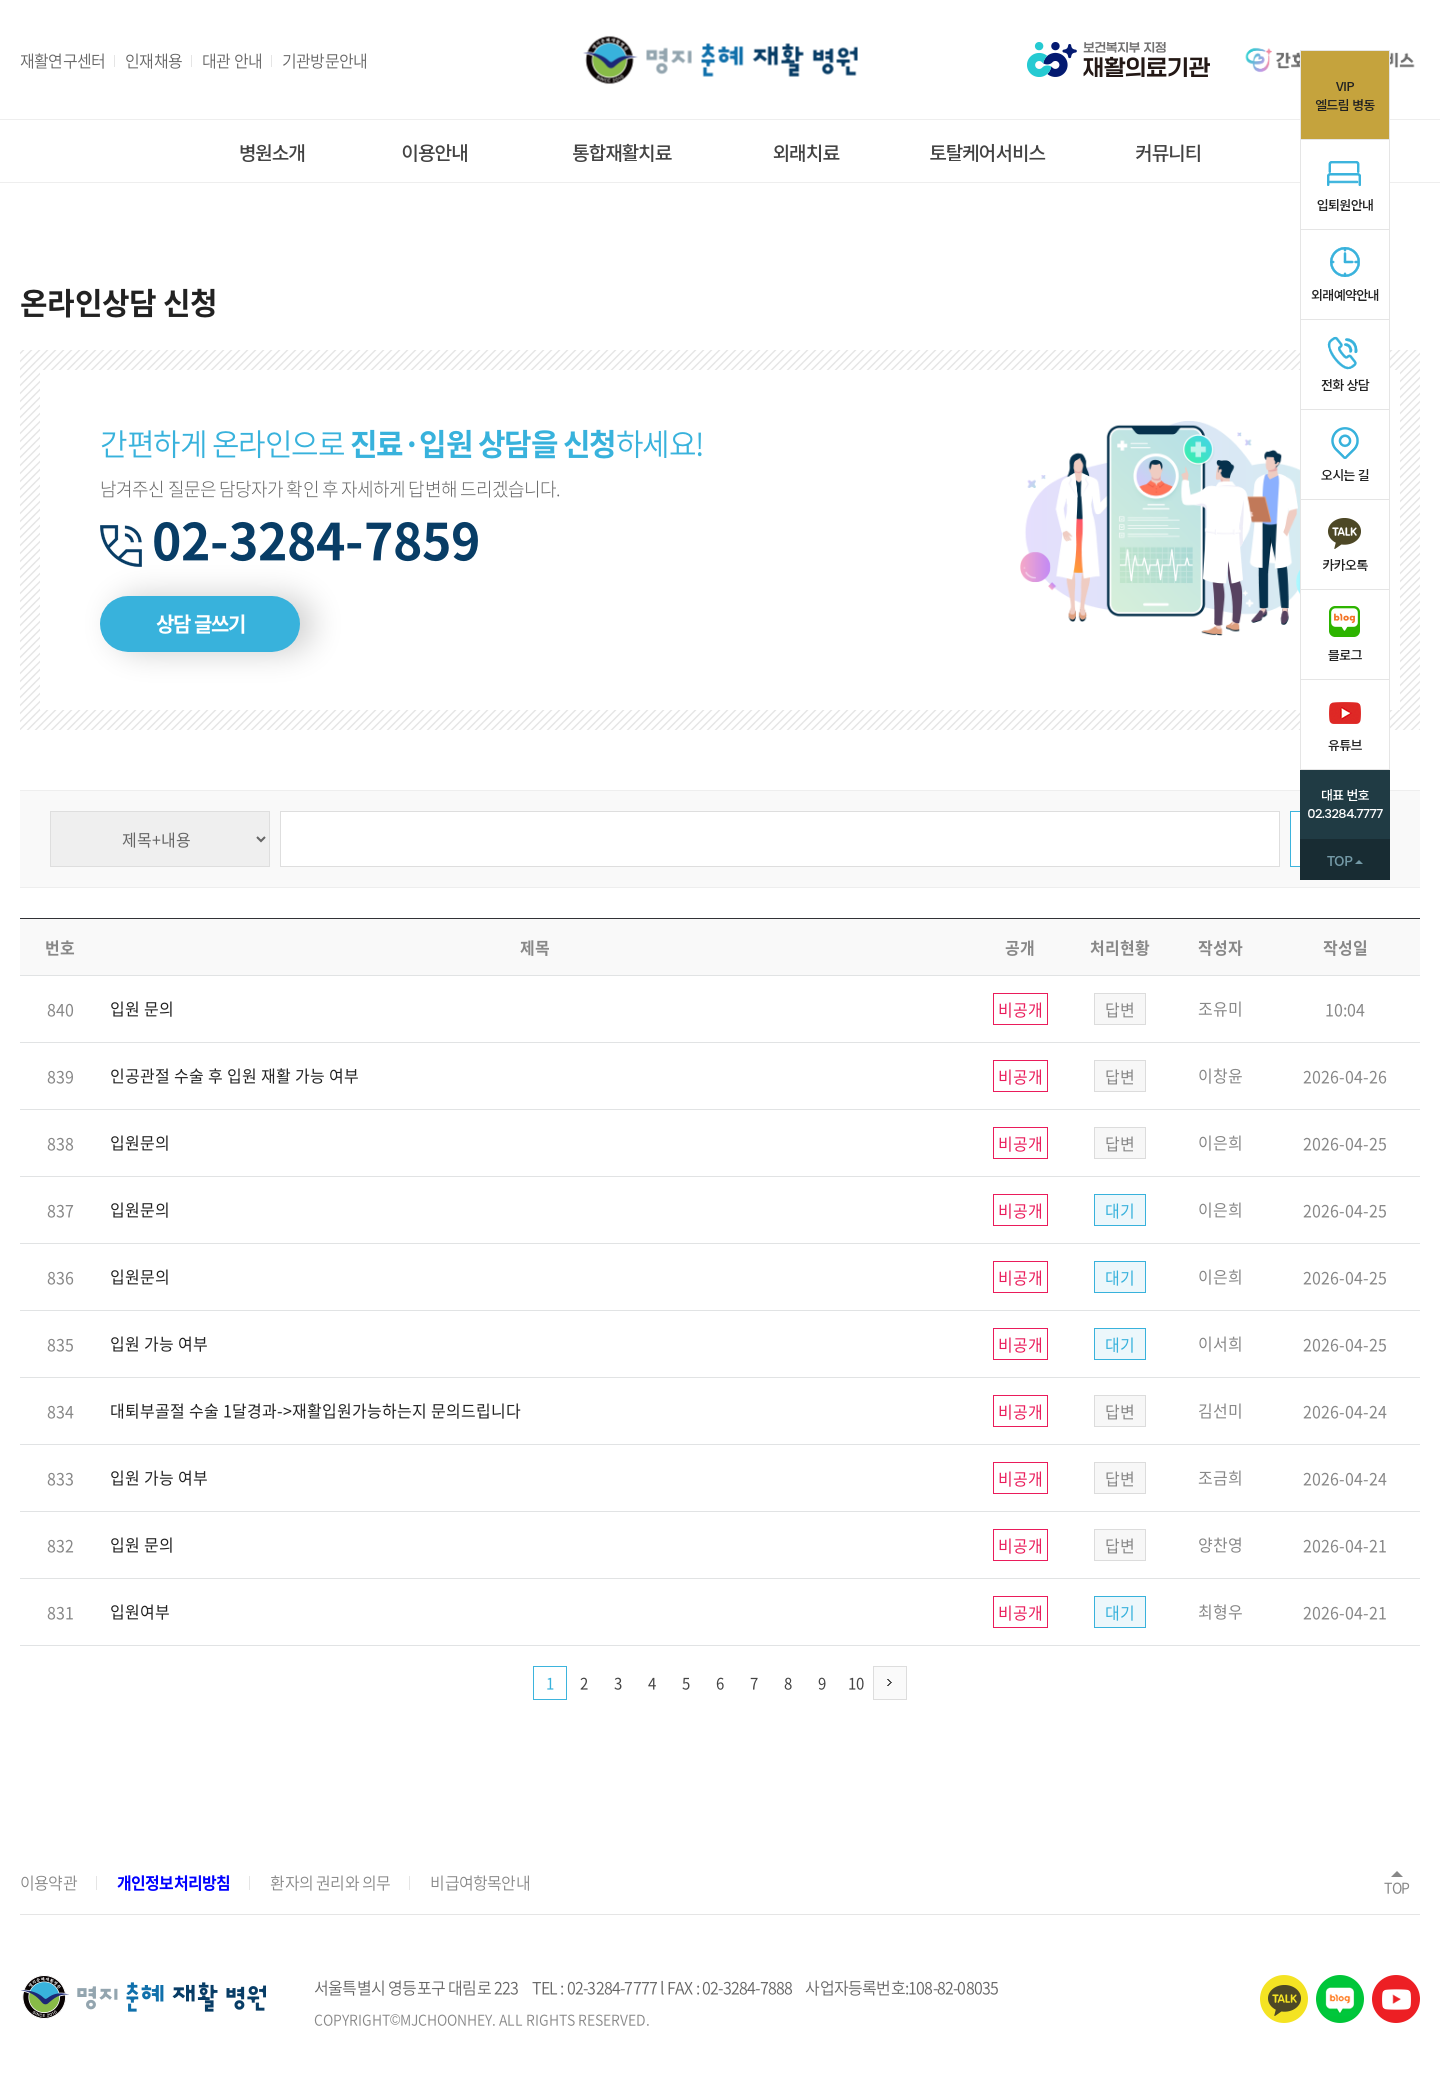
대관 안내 (232, 60)
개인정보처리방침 (174, 1882)
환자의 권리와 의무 (330, 1882)
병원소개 (272, 152)
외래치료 (806, 152)
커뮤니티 (1168, 152)
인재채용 (153, 60)
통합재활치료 (621, 152)
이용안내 (435, 152)
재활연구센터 (62, 60)
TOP (1397, 1881)
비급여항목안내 (479, 1882)
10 (856, 1683)
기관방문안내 (324, 60)
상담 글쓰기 (200, 623)
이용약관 (48, 1882)
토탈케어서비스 (987, 152)
